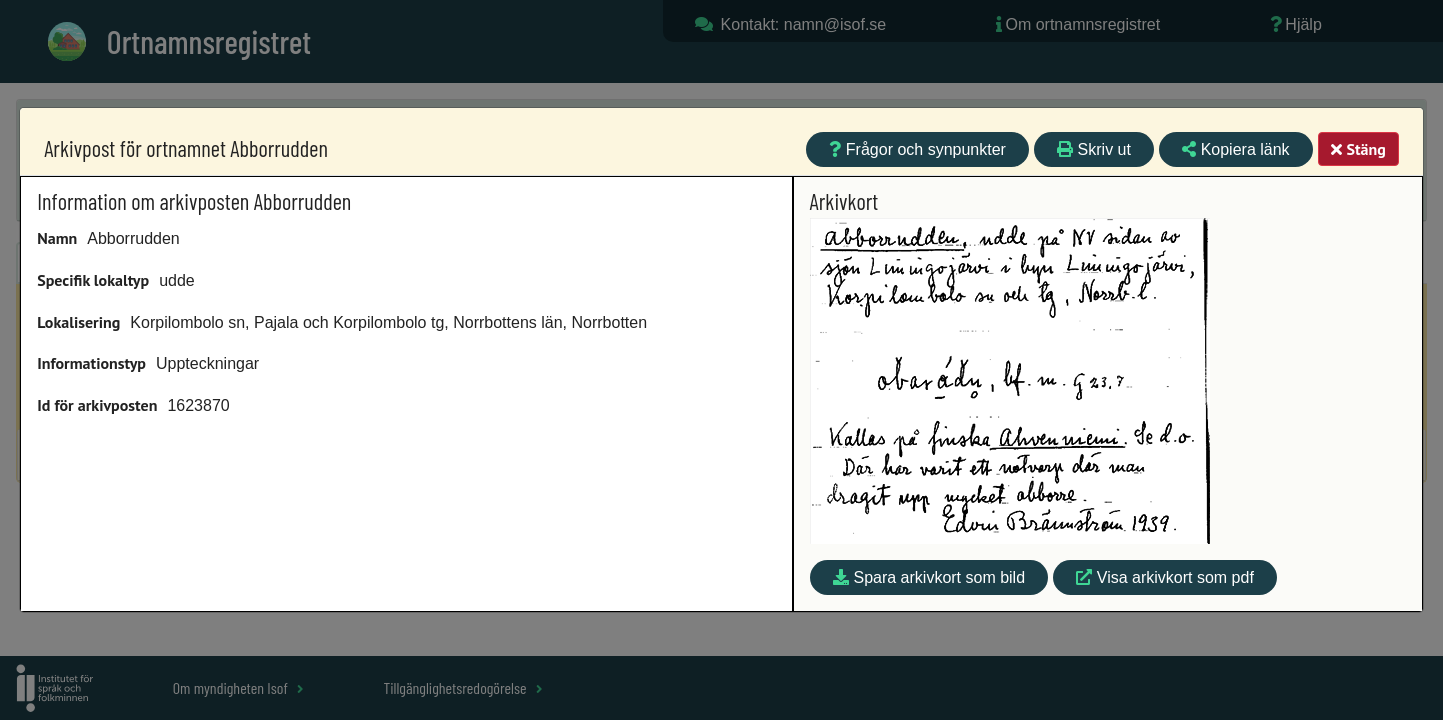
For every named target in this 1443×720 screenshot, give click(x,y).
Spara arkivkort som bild (929, 577)
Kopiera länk (1235, 149)
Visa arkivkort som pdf (1165, 577)
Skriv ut (1094, 149)
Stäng (1358, 149)
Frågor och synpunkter (917, 149)
